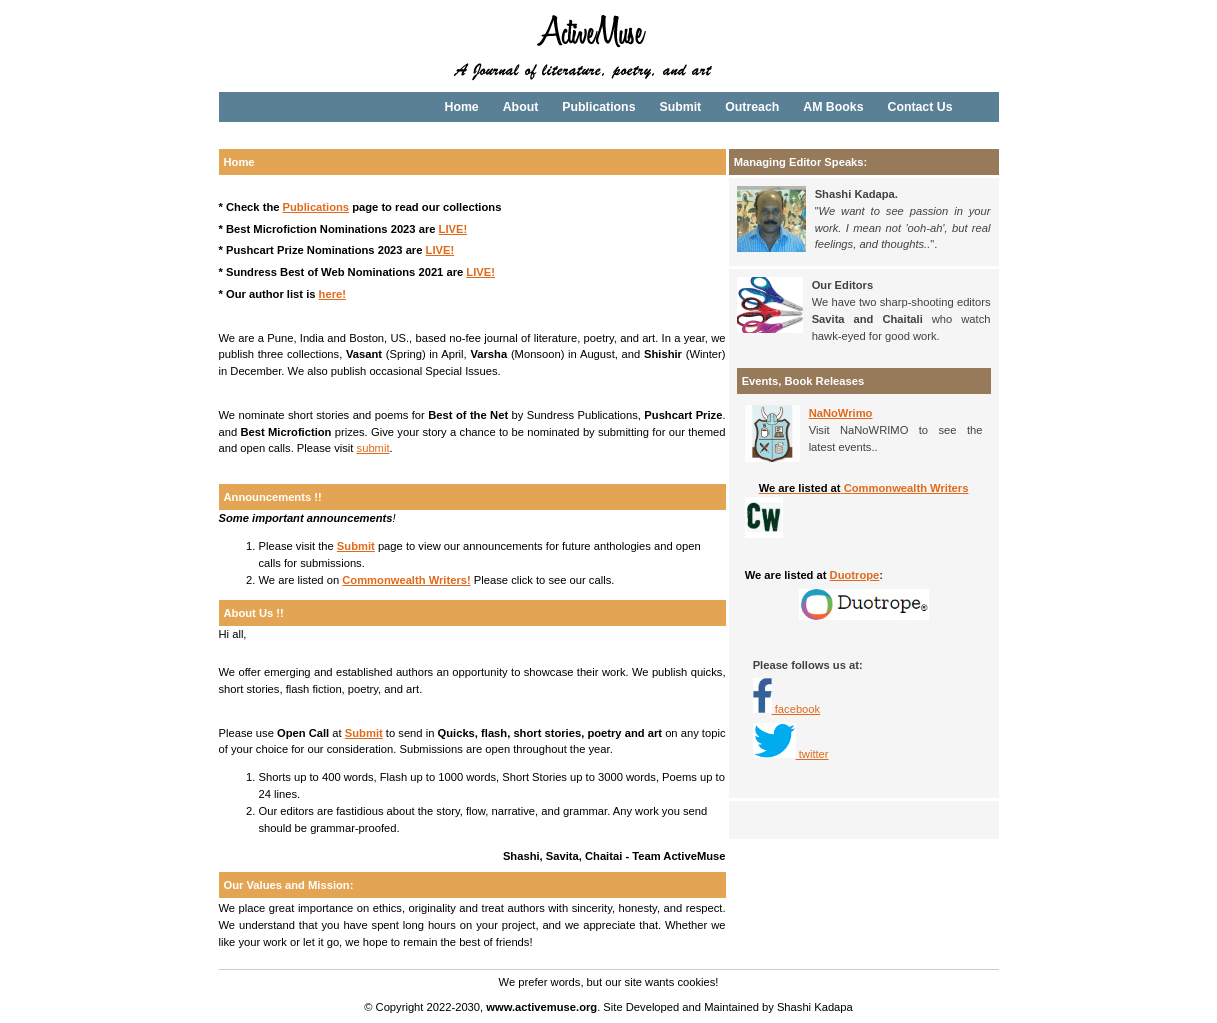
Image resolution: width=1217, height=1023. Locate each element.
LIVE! (453, 229)
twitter (791, 754)
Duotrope (855, 575)
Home (462, 107)
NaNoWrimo (841, 413)
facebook (796, 709)
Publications (598, 107)
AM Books (833, 107)
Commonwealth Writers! (406, 580)
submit (373, 448)
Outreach (752, 107)
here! (332, 294)
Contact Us (919, 107)
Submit (680, 107)
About (521, 107)
